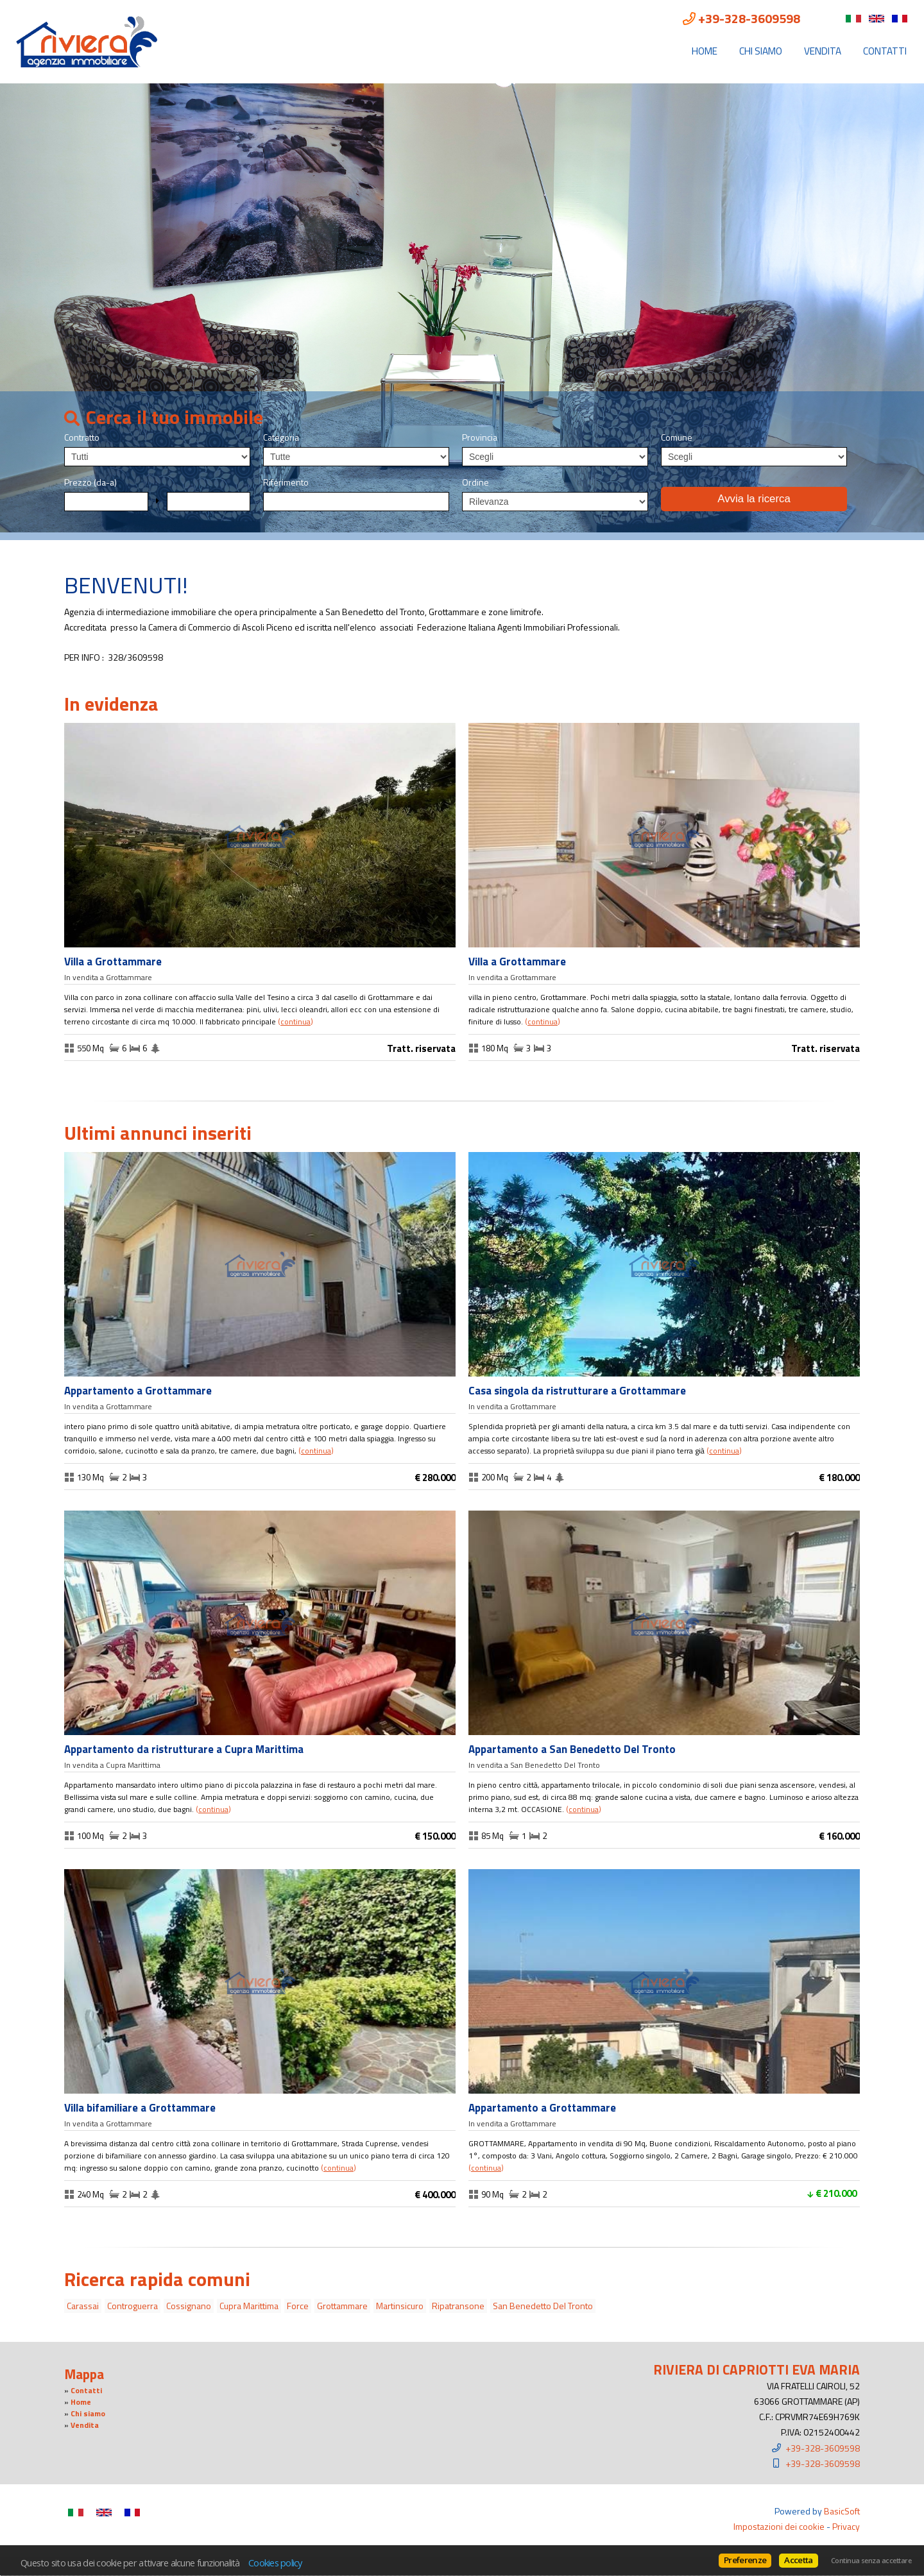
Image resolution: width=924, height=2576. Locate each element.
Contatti (885, 51)
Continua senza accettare (871, 2560)
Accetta (798, 2560)
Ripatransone (458, 2305)
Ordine (475, 482)
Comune (676, 437)
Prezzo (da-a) (90, 482)
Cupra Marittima (248, 2305)
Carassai (83, 2305)
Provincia (479, 437)
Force (298, 2305)
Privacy (846, 2526)
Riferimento (286, 482)
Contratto (81, 437)
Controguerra (132, 2305)
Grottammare (342, 2305)
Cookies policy (275, 2562)
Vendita (822, 51)
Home (704, 51)
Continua (295, 1022)
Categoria (281, 437)
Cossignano (188, 2305)
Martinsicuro (400, 2305)
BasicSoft (842, 2511)
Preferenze (745, 2560)
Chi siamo (760, 51)
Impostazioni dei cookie (779, 2526)
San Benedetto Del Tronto (543, 2305)
